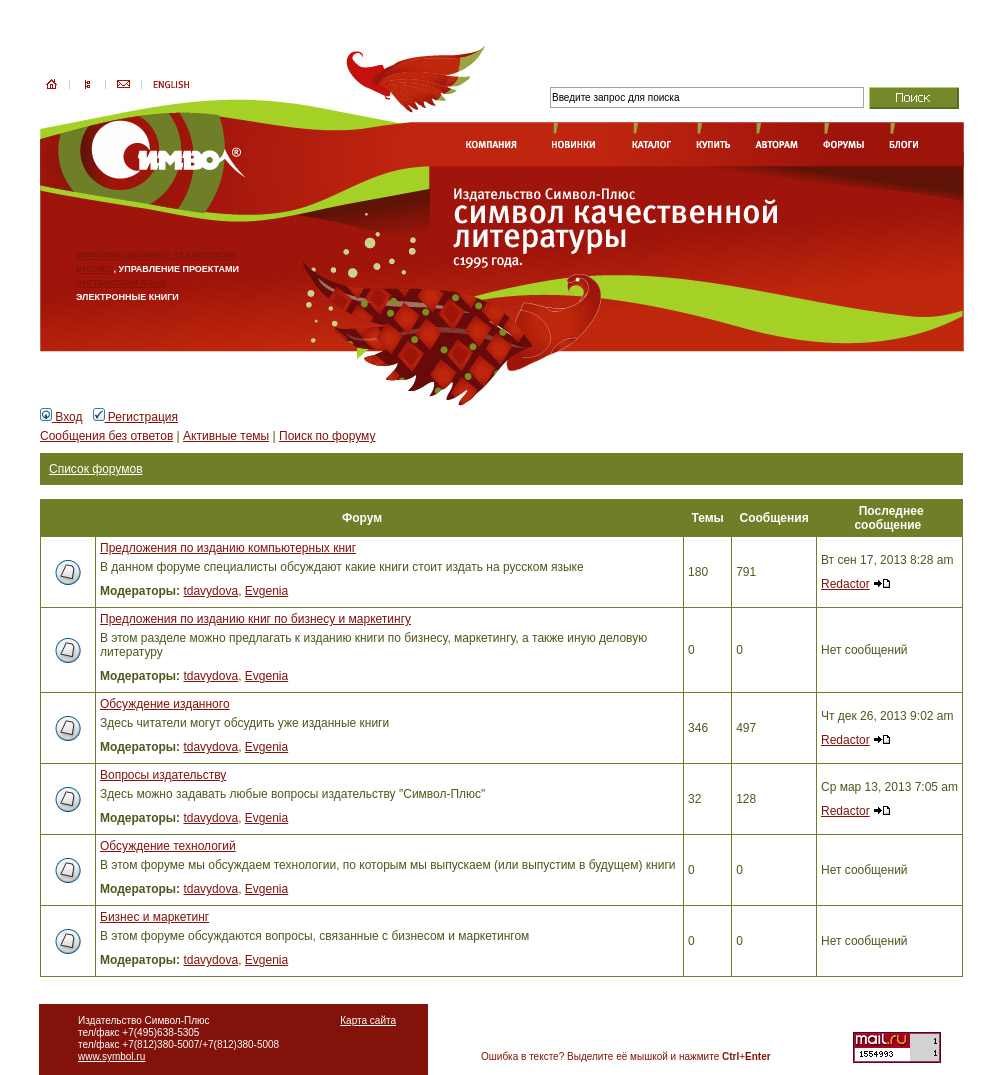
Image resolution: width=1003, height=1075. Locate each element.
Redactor (845, 584)
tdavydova (210, 591)
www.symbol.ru (111, 1056)
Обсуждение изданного (165, 704)
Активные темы (226, 436)
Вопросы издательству (163, 775)
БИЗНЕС (95, 269)
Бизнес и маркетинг (154, 917)
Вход (61, 417)
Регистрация (135, 417)
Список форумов (96, 469)
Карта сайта (368, 1020)
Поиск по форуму (327, 436)
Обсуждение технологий (168, 846)
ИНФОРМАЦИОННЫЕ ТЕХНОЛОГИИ (156, 255)
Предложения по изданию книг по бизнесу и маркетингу (255, 619)
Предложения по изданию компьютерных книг (228, 548)
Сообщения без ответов (106, 436)
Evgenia (266, 591)
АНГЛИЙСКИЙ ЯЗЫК (121, 283)
